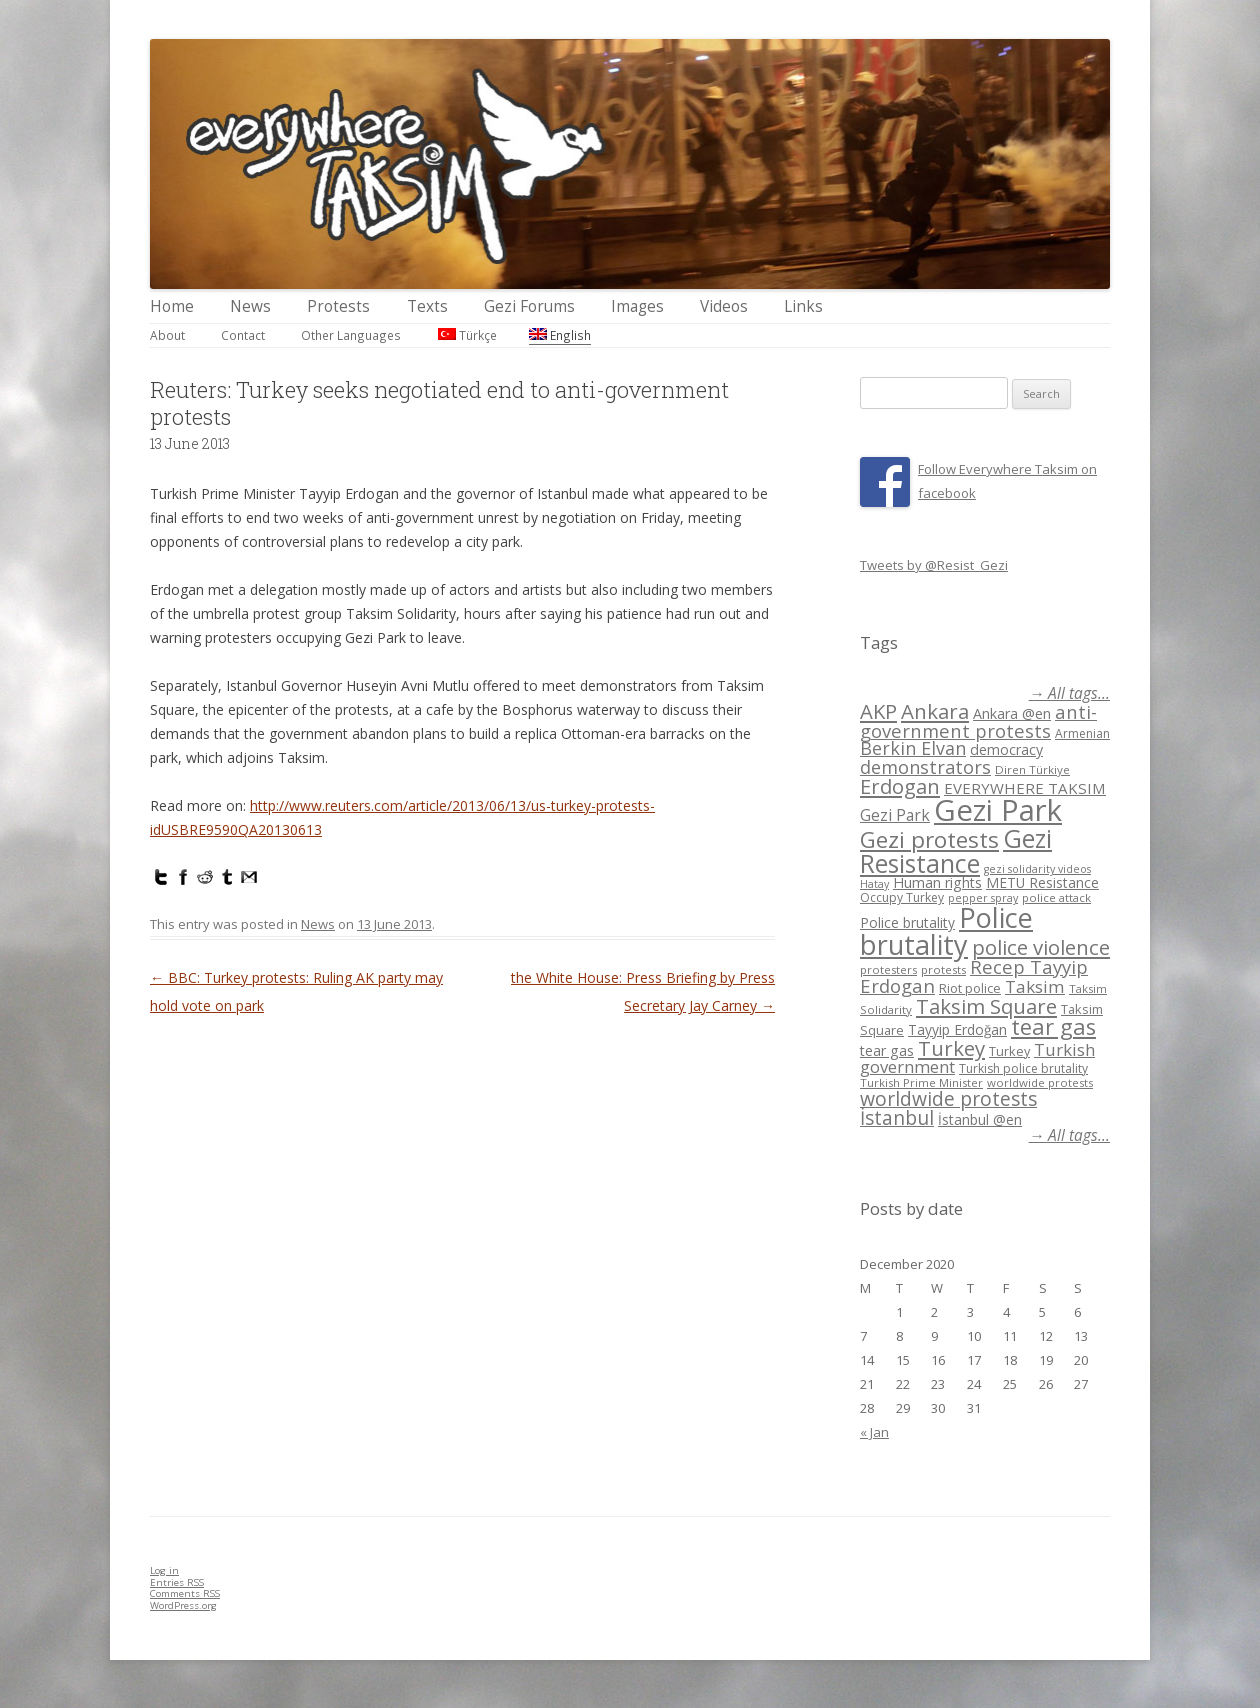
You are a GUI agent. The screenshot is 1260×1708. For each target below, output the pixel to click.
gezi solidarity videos (1037, 869)
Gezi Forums (529, 306)
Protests (338, 306)
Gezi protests (929, 839)
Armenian (1082, 733)
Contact (243, 335)
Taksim (1035, 986)
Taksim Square (986, 1006)
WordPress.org (183, 1605)
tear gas (1053, 1026)
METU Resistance (1042, 882)
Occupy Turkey (902, 897)
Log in (164, 1570)
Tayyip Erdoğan (957, 1029)
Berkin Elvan (913, 748)
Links (803, 306)
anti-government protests (978, 720)
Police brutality (907, 922)
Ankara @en (1012, 713)
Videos (724, 306)
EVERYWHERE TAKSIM (1025, 788)
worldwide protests (1040, 1082)
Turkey (951, 1048)
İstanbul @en (980, 1119)
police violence (1041, 947)
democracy (1006, 749)
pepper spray (983, 898)
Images (637, 306)
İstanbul (897, 1118)
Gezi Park (895, 815)
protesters (888, 969)
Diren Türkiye (1032, 769)
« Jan (874, 1432)
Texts (427, 306)
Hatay (874, 884)
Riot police (970, 988)
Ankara (935, 711)
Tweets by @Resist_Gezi (934, 565)
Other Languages (351, 335)
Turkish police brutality (1023, 1068)
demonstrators (925, 767)
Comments (185, 1593)
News (250, 306)
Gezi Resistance (956, 850)
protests (943, 969)
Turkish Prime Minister (921, 1082)
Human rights (937, 882)
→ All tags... (1069, 693)
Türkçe (467, 335)
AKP (878, 711)
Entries (177, 1582)
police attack (1056, 897)
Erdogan (900, 786)
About (167, 335)
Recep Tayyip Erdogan (974, 976)
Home (172, 306)
